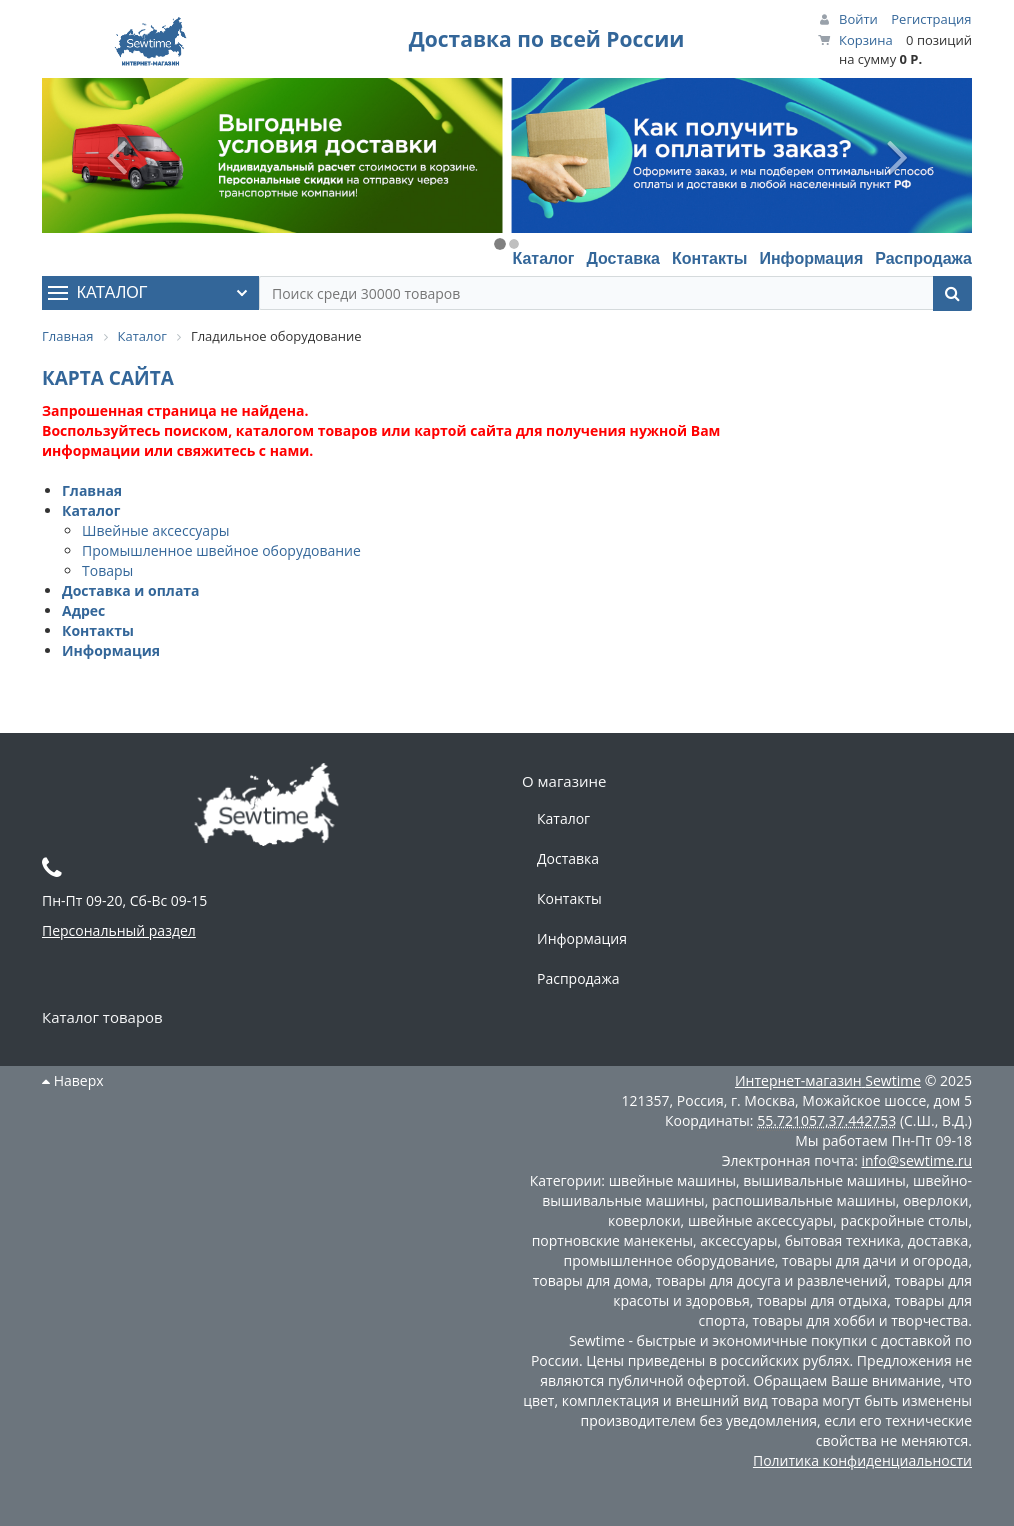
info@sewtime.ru (916, 1160)
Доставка (623, 258)
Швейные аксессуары (155, 530)
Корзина (866, 40)
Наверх (73, 1080)
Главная (92, 490)
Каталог (543, 258)
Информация (811, 258)
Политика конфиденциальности (862, 1460)
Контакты (709, 258)
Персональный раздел (119, 930)
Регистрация (931, 19)
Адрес (83, 610)
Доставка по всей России (547, 39)
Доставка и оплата (131, 590)
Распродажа (923, 258)
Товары (107, 570)
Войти (858, 19)
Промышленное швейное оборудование (221, 550)
